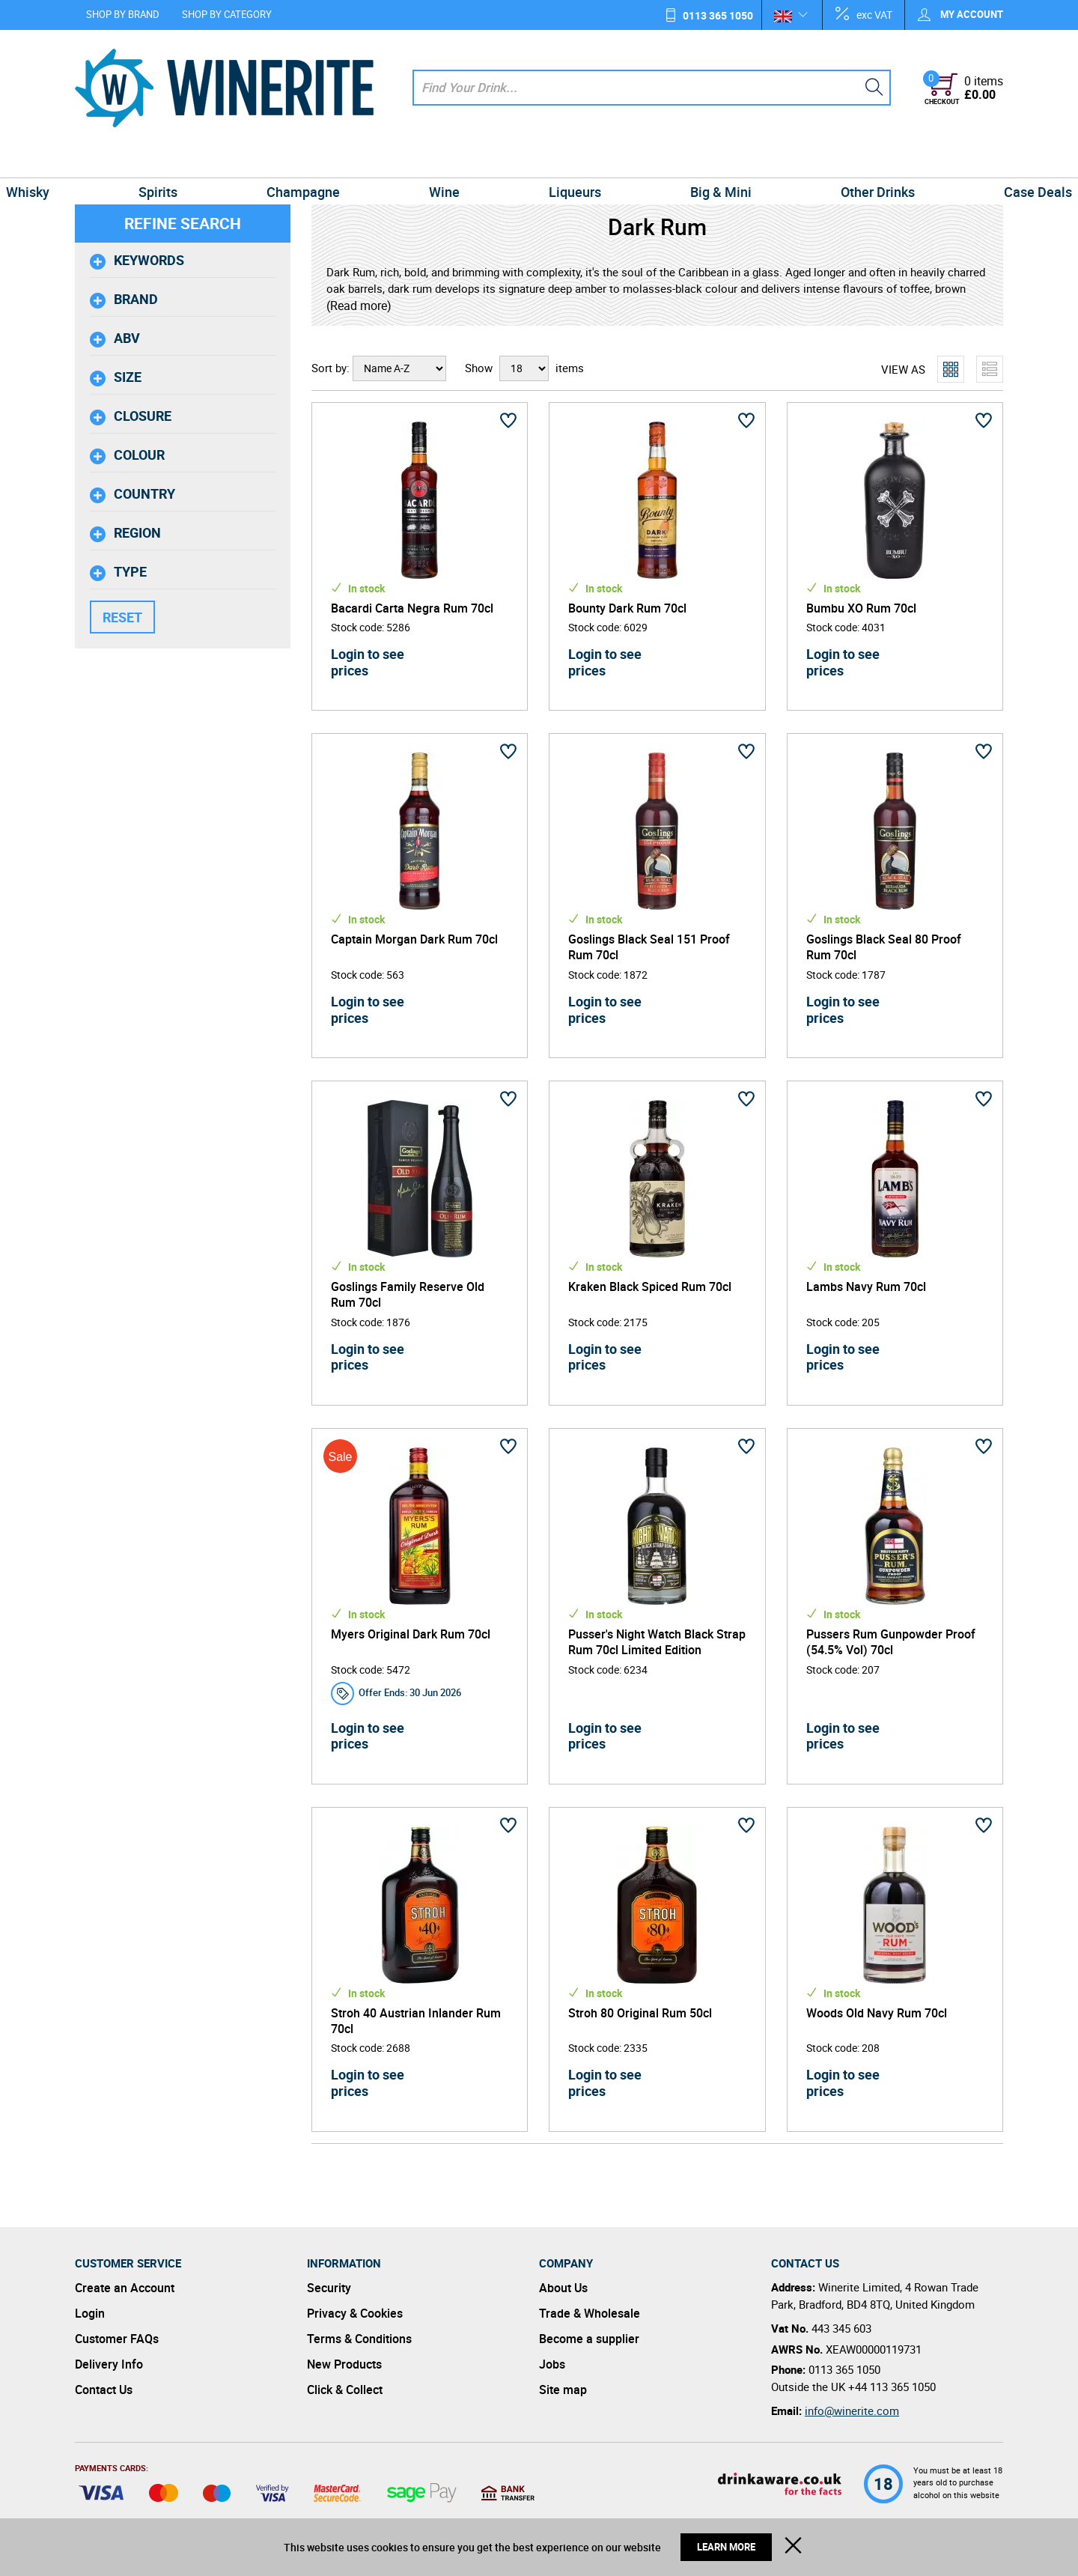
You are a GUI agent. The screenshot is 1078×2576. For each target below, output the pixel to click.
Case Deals (963, 160)
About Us (563, 2287)
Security (329, 2287)
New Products (344, 2364)
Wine (454, 160)
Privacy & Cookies (355, 2313)
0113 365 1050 (718, 15)
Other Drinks (825, 160)
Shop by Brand (122, 14)
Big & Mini (688, 160)
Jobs (552, 2364)
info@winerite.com (852, 2410)
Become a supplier (589, 2338)
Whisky (102, 160)
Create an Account (124, 2287)
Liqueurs (564, 160)
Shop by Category (227, 14)
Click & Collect (345, 2389)
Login (90, 2313)
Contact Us (104, 2389)
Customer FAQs (117, 2338)
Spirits (211, 160)
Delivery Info (109, 2364)
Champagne (335, 160)
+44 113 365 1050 (892, 2386)
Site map (563, 2389)
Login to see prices (367, 662)
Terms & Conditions (359, 2338)
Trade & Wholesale (589, 2313)
